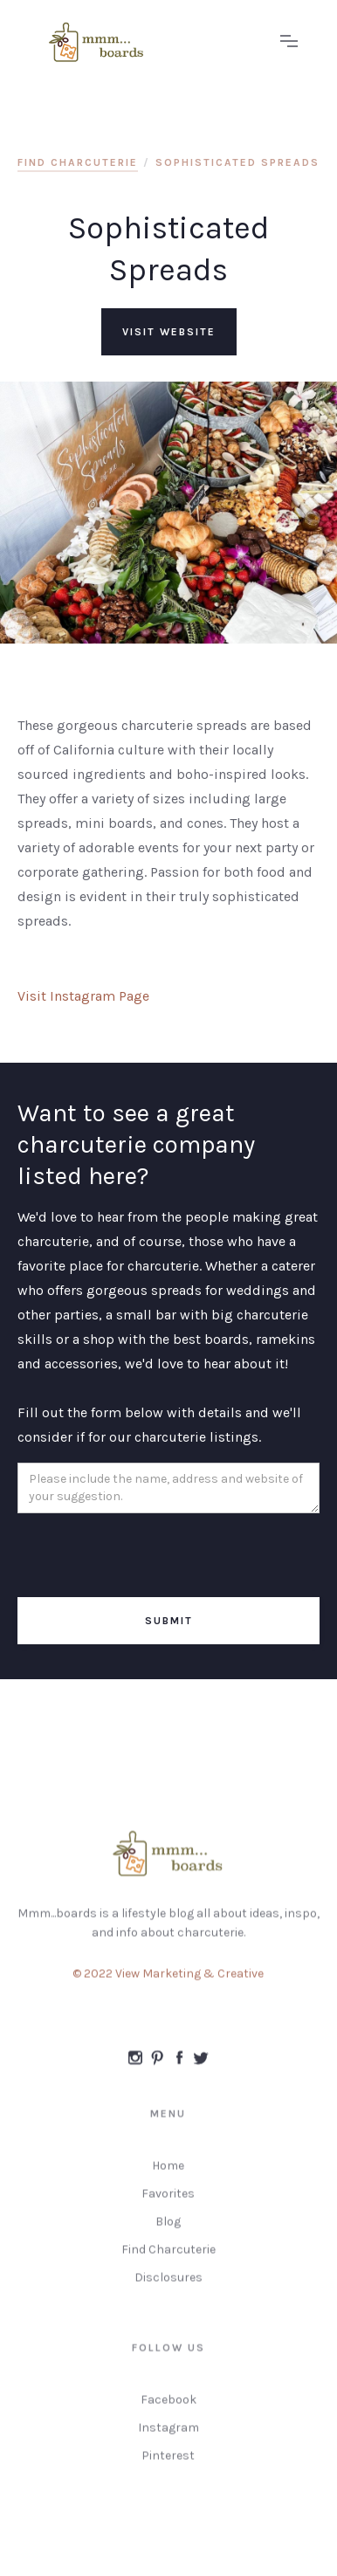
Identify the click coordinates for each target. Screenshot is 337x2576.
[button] (289, 42)
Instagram (168, 2434)
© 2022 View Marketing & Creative (169, 1980)
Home (169, 2172)
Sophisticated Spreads (237, 162)
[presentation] (150, 1556)
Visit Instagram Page (83, 996)
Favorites (169, 2200)
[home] (151, 42)
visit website (169, 332)
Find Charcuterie (168, 2256)
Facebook (168, 2406)
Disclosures (168, 2283)
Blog (169, 2228)
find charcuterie (77, 162)
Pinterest (169, 2462)
